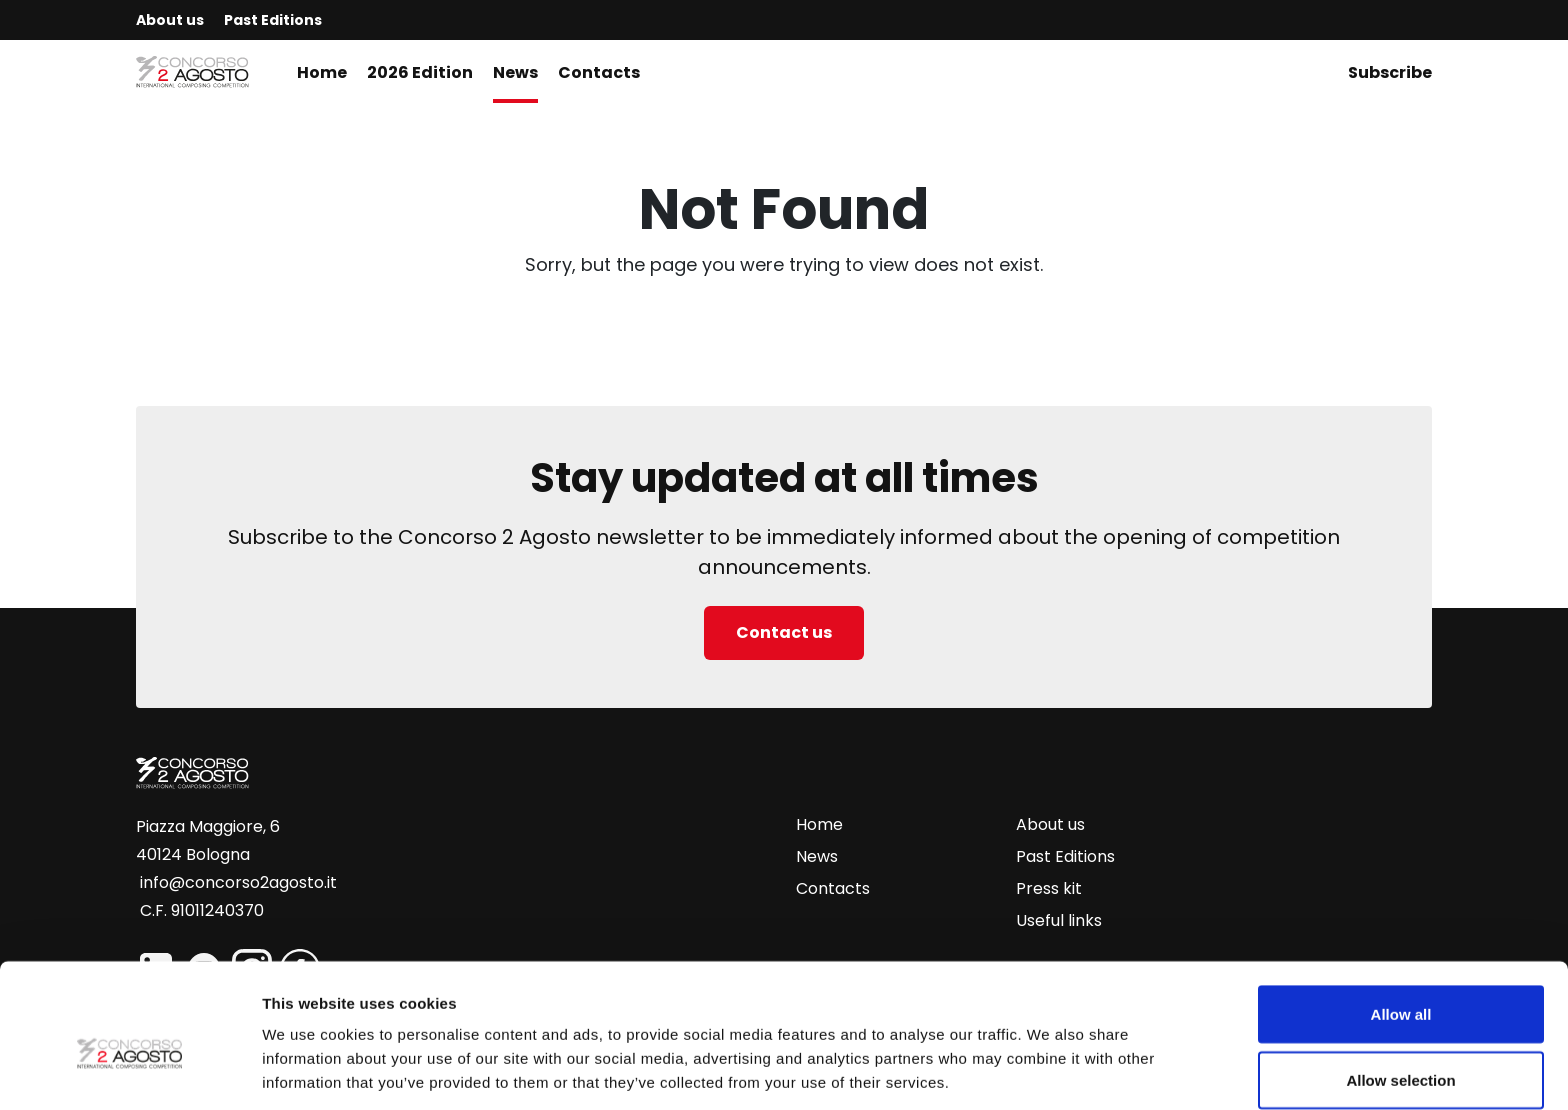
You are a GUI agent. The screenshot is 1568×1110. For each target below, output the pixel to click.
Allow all (1401, 925)
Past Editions (273, 20)
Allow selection (1400, 991)
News (515, 72)
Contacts (599, 72)
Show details (1049, 1058)
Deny (1401, 1056)
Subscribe (1390, 72)
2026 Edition (420, 72)
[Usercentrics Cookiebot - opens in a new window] (129, 1071)
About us (170, 20)
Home (322, 72)
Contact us (784, 632)
